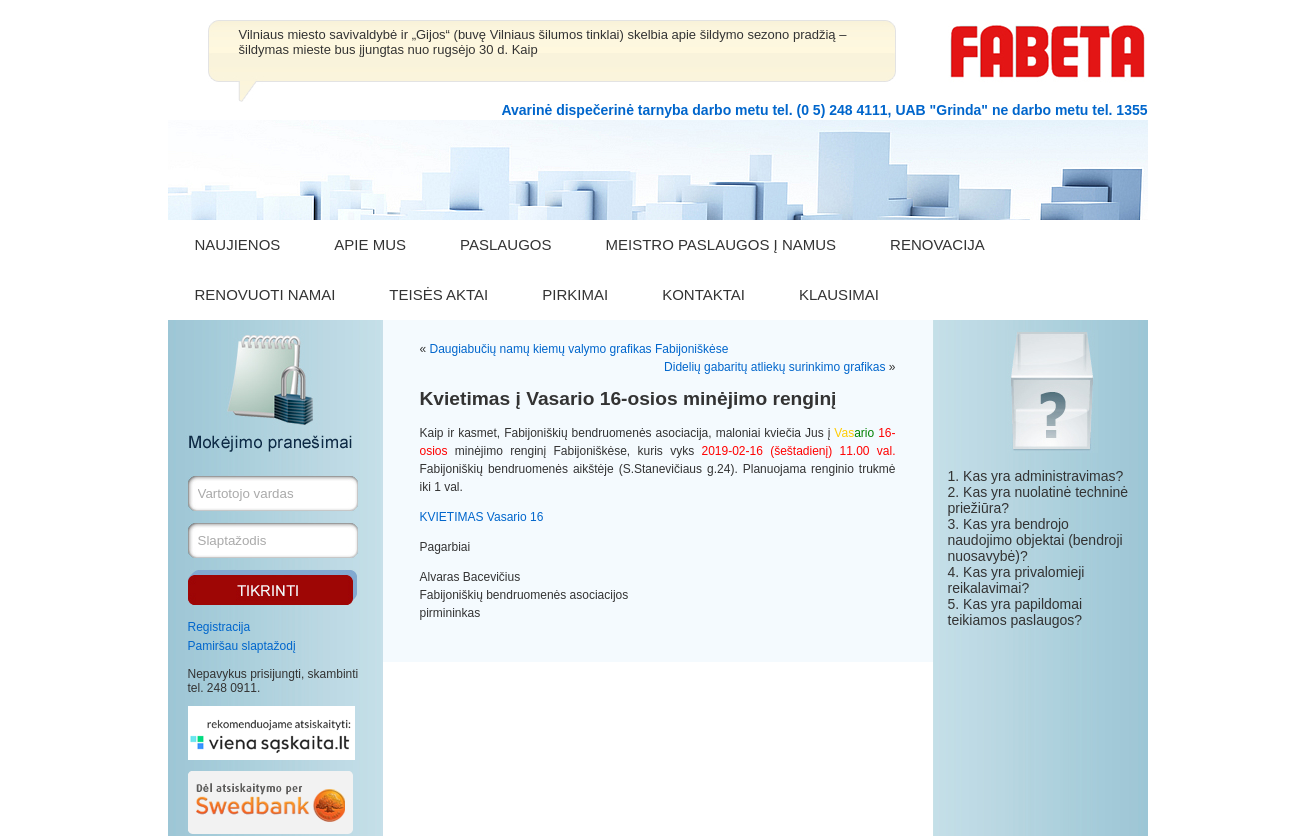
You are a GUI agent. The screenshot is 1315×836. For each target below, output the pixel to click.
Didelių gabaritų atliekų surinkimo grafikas (774, 367)
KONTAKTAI (703, 294)
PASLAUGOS (505, 244)
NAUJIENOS (238, 244)
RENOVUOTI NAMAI (265, 294)
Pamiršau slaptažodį (242, 646)
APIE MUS (370, 244)
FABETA (1048, 51)
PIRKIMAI (575, 294)
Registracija (219, 627)
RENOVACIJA (937, 244)
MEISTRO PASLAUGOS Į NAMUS (720, 244)
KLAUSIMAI (839, 294)
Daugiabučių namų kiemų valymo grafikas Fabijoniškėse (579, 349)
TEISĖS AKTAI (438, 294)
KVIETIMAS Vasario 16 (482, 517)
